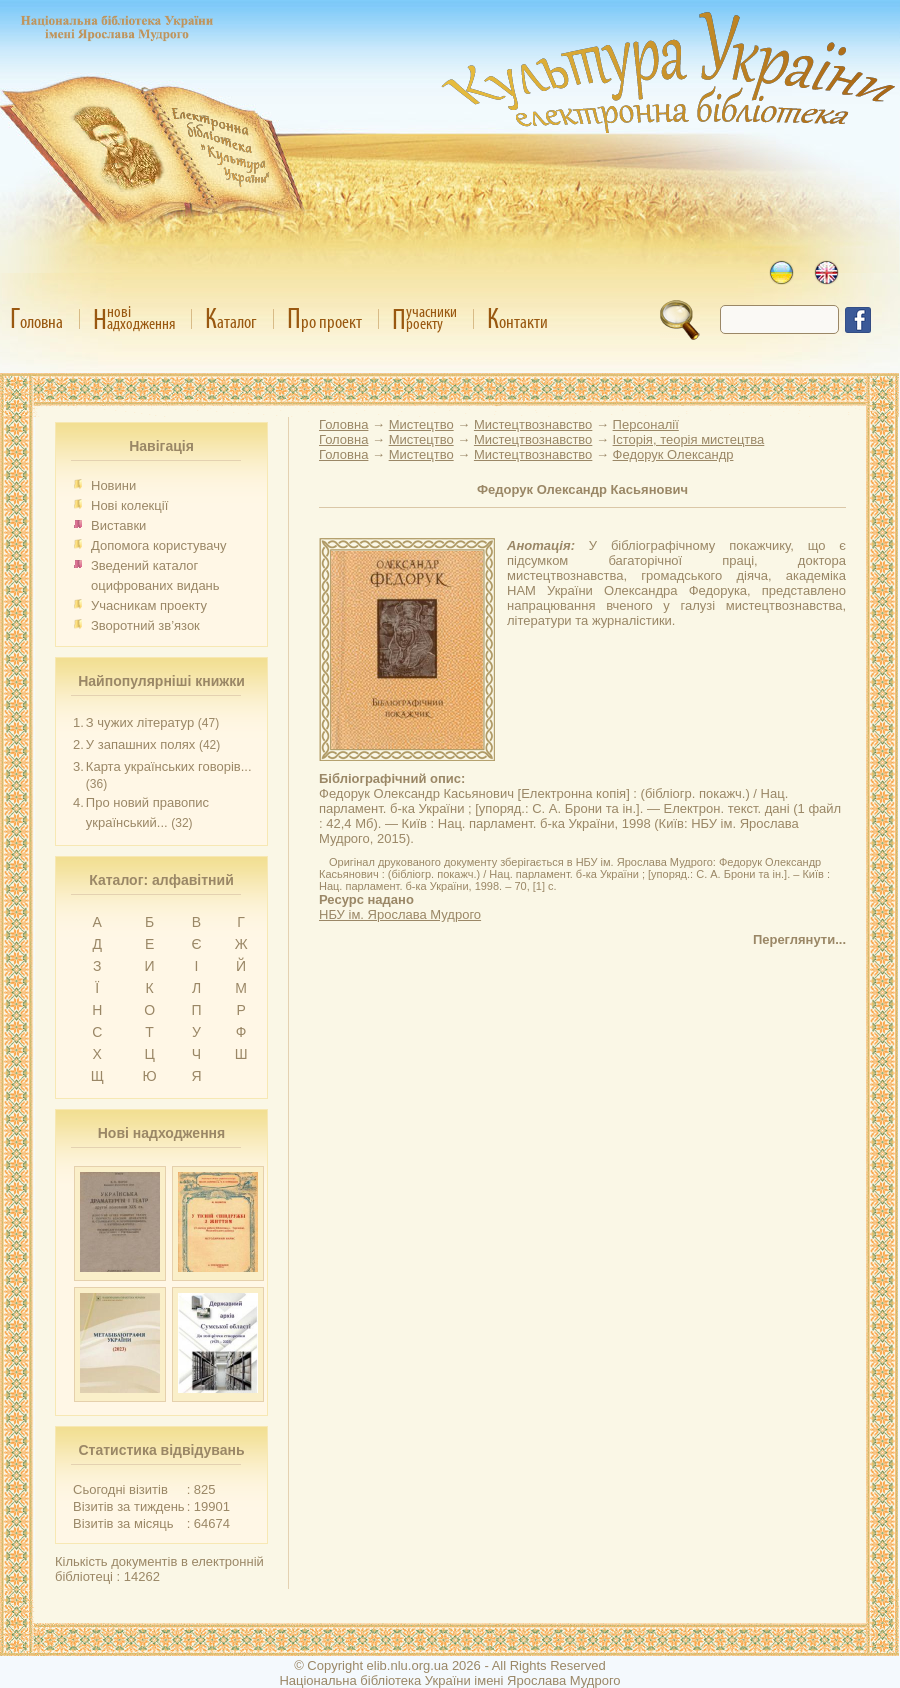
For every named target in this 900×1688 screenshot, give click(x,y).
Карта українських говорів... (169, 766)
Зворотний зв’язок (145, 625)
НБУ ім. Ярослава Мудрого (400, 914)
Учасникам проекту (149, 605)
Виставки (118, 525)
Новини (113, 485)
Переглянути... (799, 939)
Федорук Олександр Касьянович (582, 489)
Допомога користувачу (159, 545)
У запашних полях (140, 744)
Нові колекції (129, 505)
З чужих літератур (140, 722)
